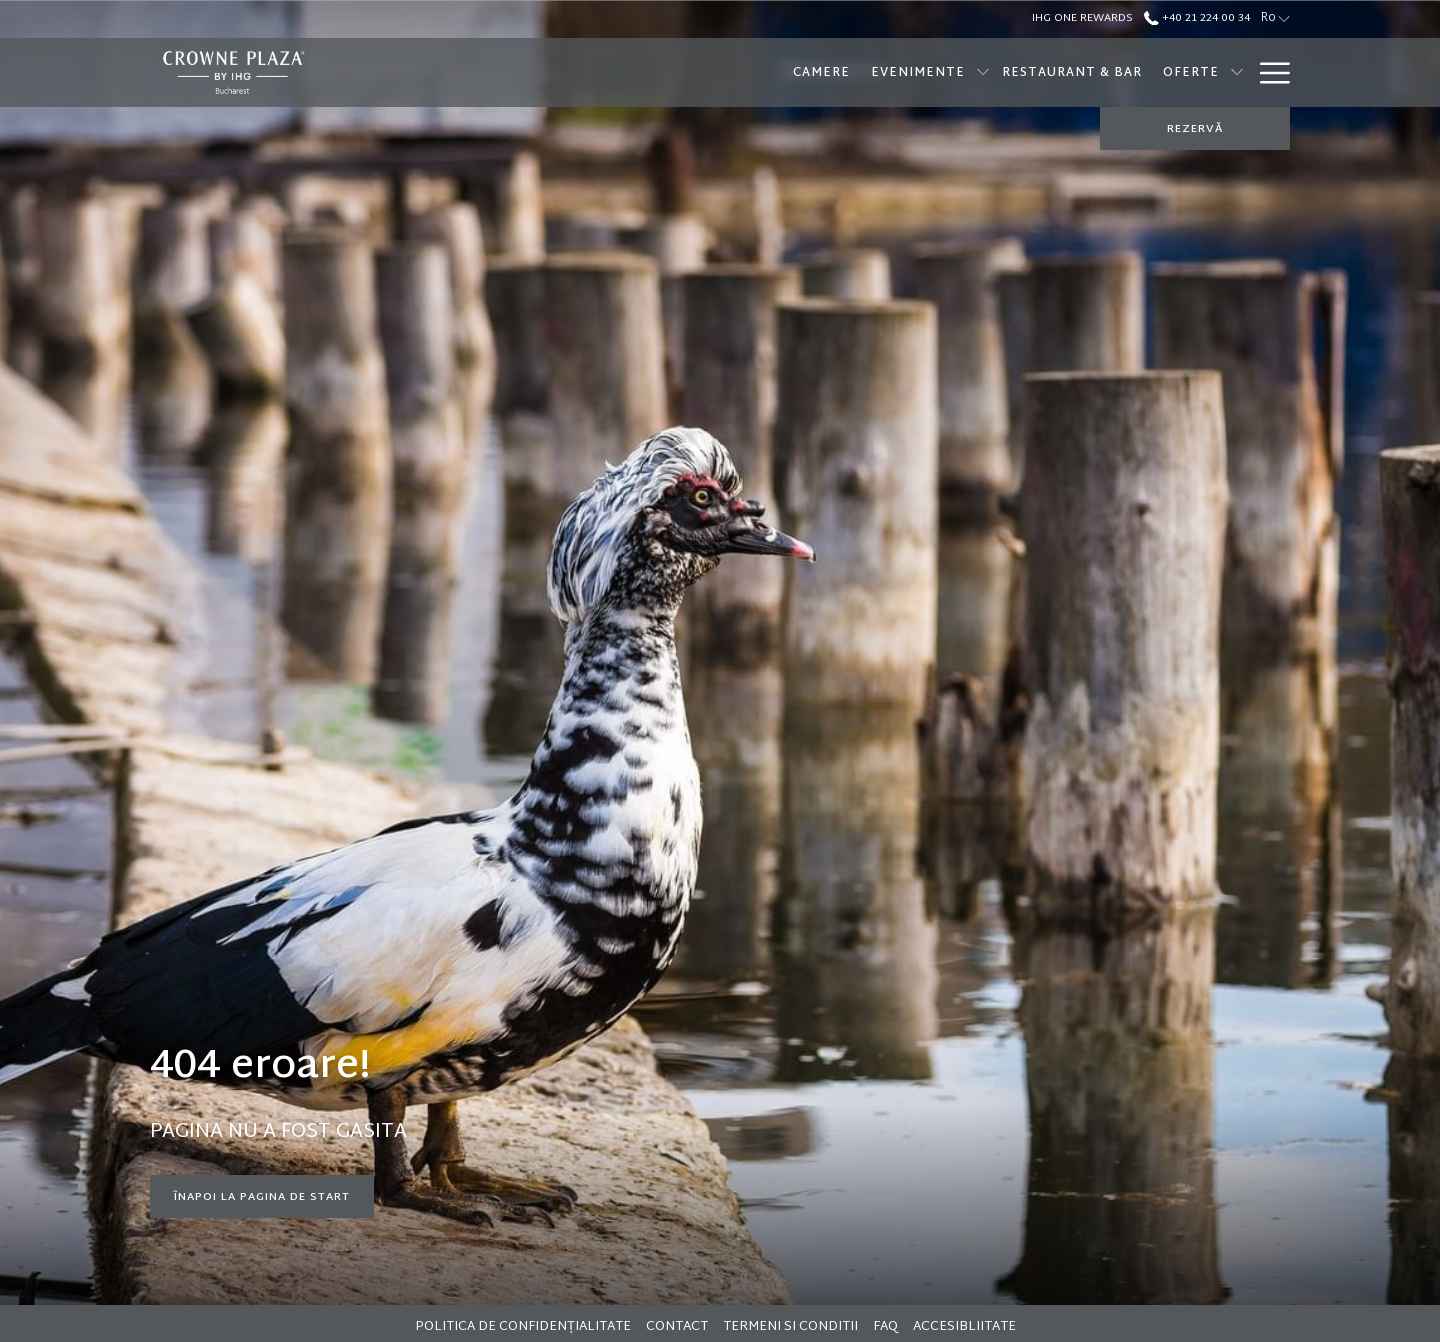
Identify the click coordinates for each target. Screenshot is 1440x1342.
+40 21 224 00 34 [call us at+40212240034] (1197, 18)
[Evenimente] (788, 72)
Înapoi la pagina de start (262, 1197)
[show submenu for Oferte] (1108, 72)
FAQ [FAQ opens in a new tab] (888, 1327)
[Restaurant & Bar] (942, 72)
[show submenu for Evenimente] (854, 72)
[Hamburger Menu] (1267, 72)
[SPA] (1140, 72)
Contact (677, 1327)
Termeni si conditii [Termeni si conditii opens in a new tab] (793, 1327)
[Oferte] (1061, 72)
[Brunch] (1204, 72)
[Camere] (692, 72)
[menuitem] (525, 1327)
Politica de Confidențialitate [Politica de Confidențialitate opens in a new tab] (525, 1327)
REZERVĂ (1195, 129)
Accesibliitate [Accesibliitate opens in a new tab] (967, 1327)
